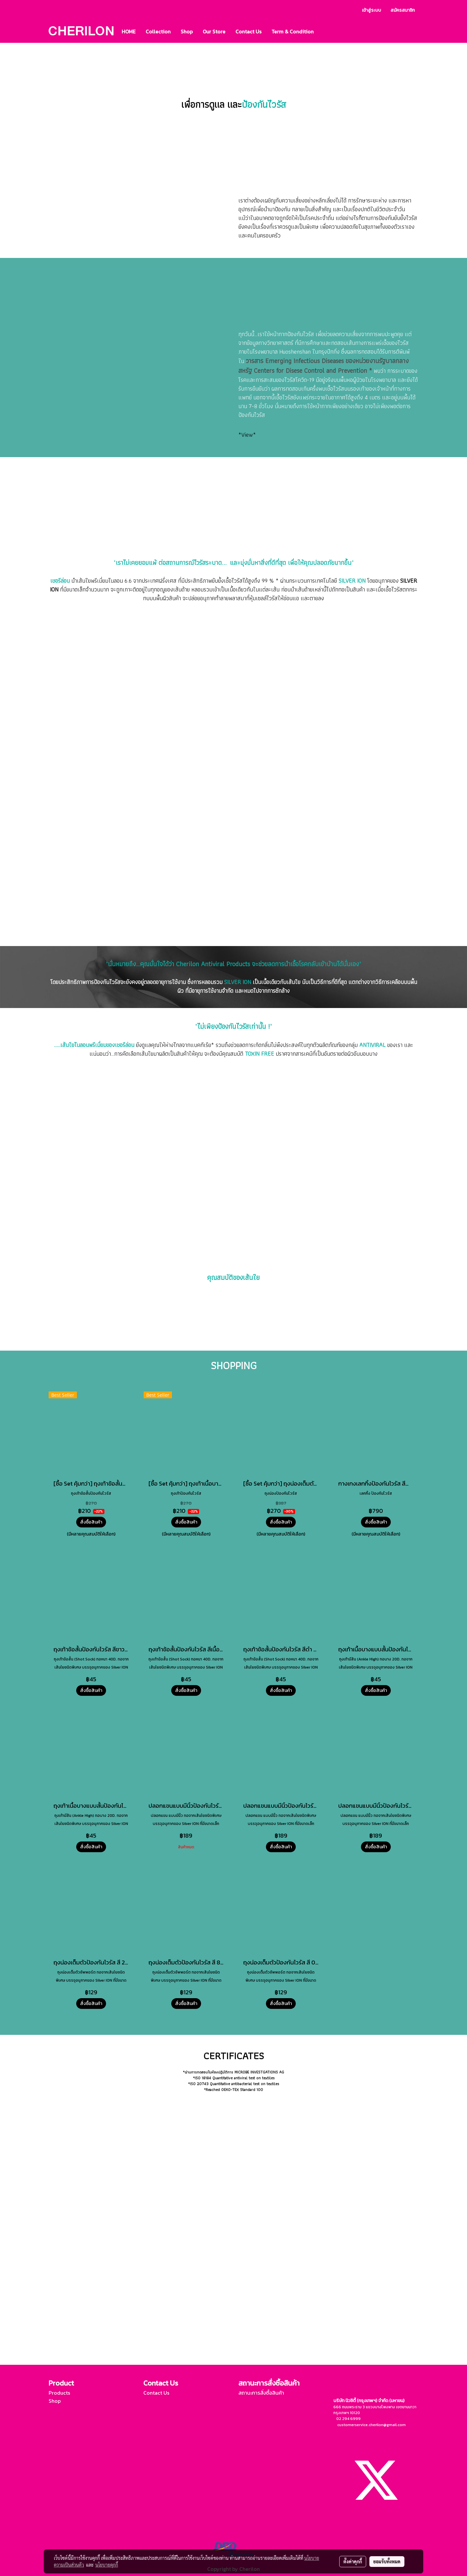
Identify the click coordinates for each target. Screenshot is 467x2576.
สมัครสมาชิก (402, 10)
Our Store (214, 31)
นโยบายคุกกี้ (106, 2565)
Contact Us (248, 31)
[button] (324, 31)
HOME (129, 31)
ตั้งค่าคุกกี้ (352, 2561)
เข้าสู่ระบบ (371, 10)
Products (59, 2393)
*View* (247, 434)
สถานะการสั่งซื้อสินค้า (261, 2393)
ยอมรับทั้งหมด (387, 2561)
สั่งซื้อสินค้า (91, 1522)
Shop (187, 31)
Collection (158, 31)
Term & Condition (292, 31)
